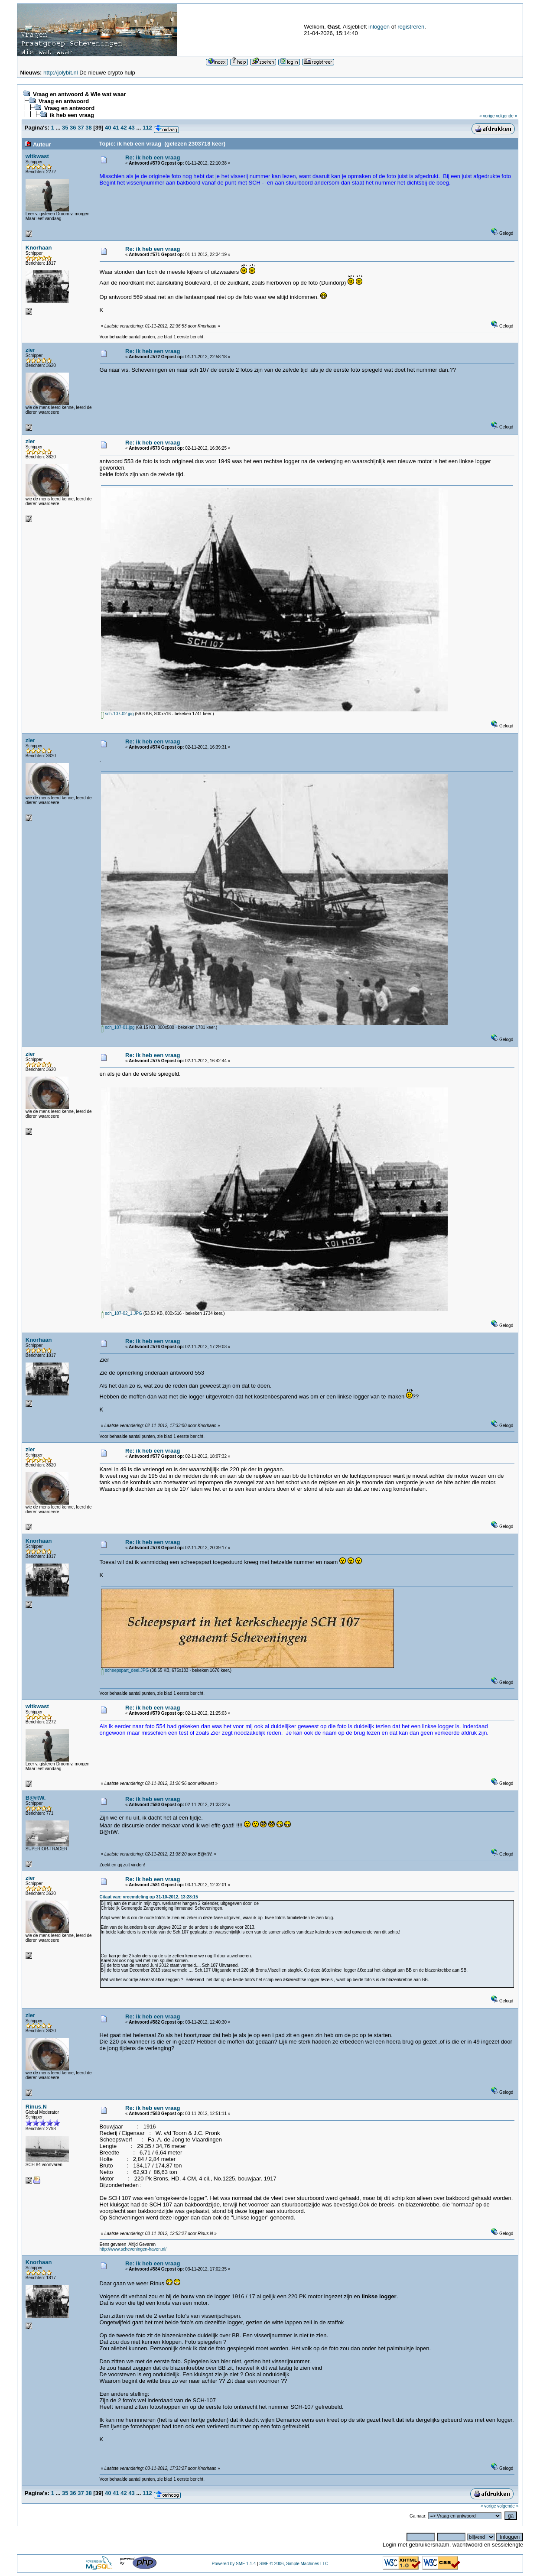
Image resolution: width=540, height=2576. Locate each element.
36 (73, 127)
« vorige (487, 116)
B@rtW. (36, 1797)
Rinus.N (36, 2106)
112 (147, 127)
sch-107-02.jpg (117, 713)
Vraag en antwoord (64, 101)
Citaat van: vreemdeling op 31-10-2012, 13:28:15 (149, 1897)
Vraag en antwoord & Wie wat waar (79, 94)
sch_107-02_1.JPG (121, 1313)
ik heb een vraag (72, 115)
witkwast (37, 156)
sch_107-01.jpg (118, 1027)
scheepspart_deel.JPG (125, 1670)
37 (81, 127)
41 (116, 127)
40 (108, 127)
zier (30, 350)
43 (131, 127)
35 (65, 127)
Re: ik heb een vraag (152, 157)
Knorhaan (39, 247)
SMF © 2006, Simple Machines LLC (293, 2563)
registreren (410, 26)
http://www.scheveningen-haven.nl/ (133, 2249)
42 (123, 127)
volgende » (506, 116)
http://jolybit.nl (60, 72)
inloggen (379, 26)
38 (88, 127)
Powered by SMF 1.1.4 (233, 2563)
